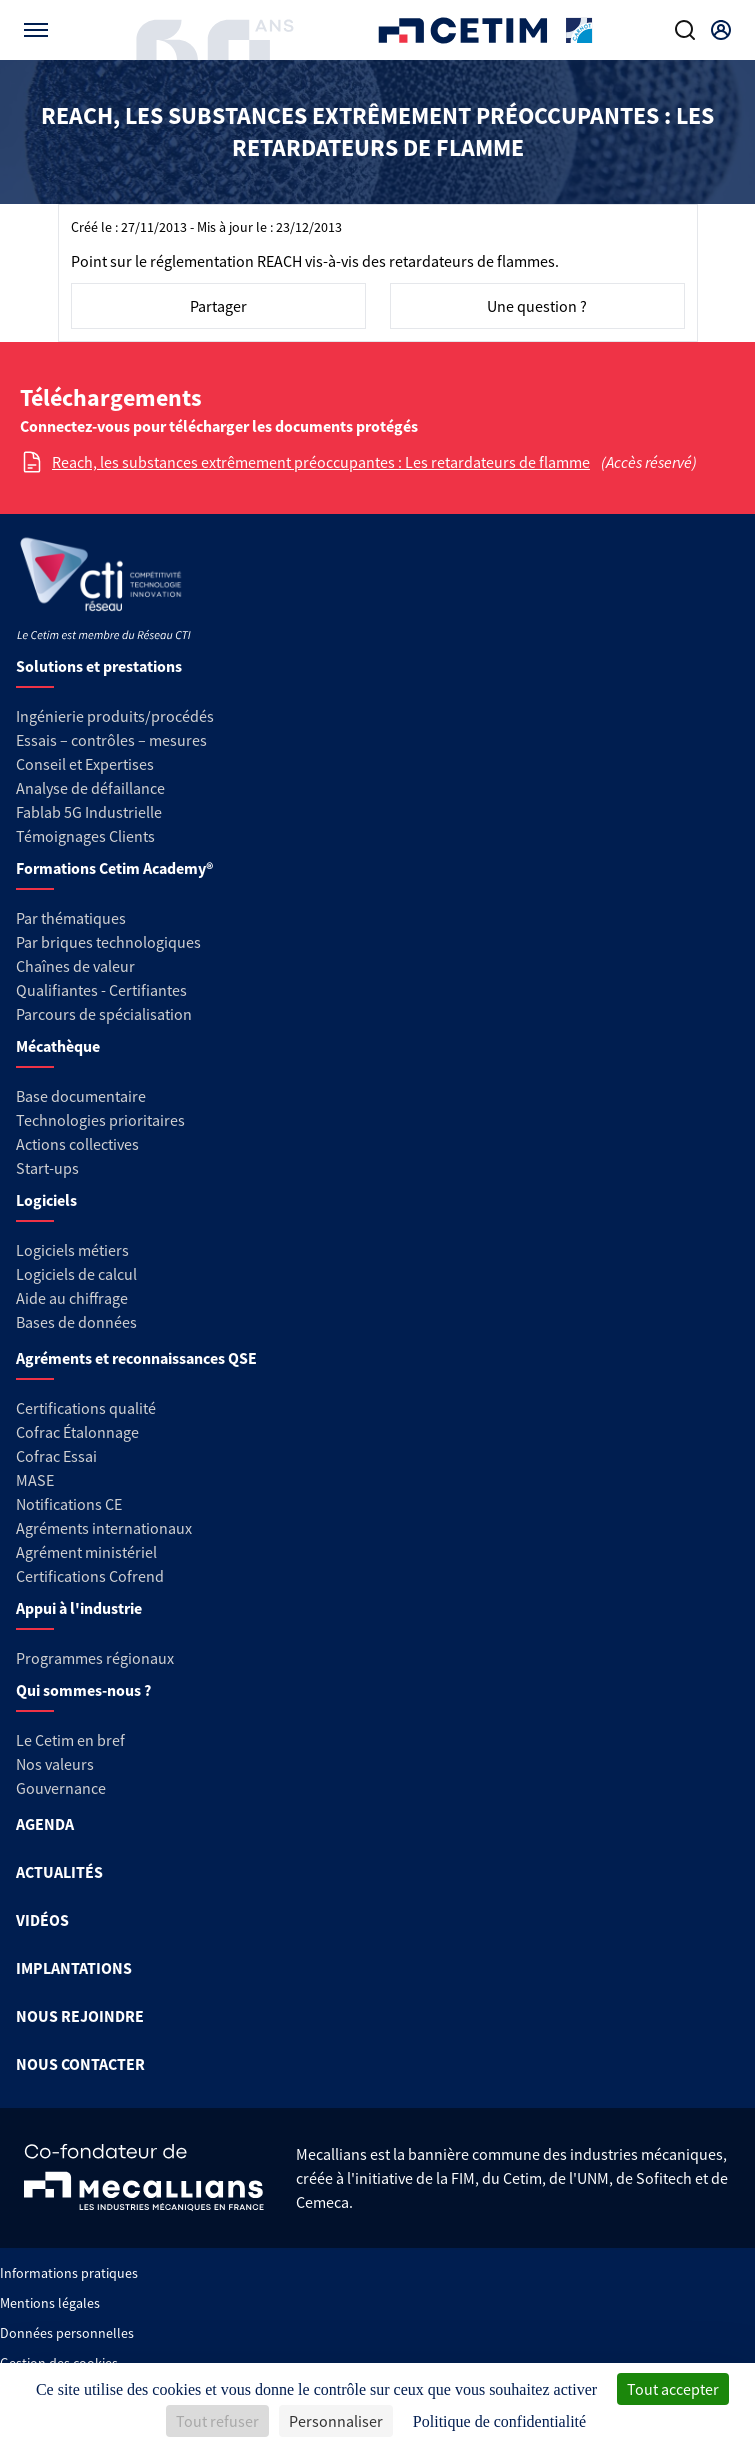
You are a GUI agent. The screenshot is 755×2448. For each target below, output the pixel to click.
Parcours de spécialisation (104, 1014)
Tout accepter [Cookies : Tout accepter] (673, 2389)
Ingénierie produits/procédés (115, 716)
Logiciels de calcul (76, 1274)
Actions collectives (77, 1144)
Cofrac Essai (56, 1456)
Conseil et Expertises (85, 764)
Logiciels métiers (72, 1250)
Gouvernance (61, 1788)
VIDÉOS (42, 1920)
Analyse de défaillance (90, 788)
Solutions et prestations (99, 666)
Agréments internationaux (104, 1528)
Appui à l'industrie (79, 1608)
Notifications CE (69, 1504)
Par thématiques (71, 918)
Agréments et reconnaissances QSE (136, 1358)
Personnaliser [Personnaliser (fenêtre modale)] (336, 2421)
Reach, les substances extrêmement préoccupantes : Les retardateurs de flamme (321, 462)
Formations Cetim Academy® (114, 868)
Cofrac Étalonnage (77, 1432)
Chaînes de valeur (75, 966)
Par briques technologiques (108, 942)
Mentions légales (50, 2303)
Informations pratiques (69, 2273)
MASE (35, 1480)
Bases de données (76, 1322)
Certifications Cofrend (90, 1576)
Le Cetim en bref (70, 1740)
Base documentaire (81, 1096)
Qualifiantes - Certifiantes (101, 990)
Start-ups (47, 1168)
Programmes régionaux (95, 1658)
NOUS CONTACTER (80, 2064)
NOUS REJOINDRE (80, 2016)
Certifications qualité (86, 1408)
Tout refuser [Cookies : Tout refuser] (217, 2421)
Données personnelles (67, 2333)
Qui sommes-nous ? (83, 1690)
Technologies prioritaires (100, 1120)
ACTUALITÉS (59, 1872)
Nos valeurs (55, 1764)
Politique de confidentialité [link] (499, 2421)
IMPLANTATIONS (74, 1968)
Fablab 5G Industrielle (89, 812)
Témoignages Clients (85, 836)
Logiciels (46, 1200)
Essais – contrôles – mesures (111, 740)
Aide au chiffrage (72, 1298)
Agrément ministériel (86, 1552)
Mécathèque (58, 1046)
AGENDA (45, 1824)
